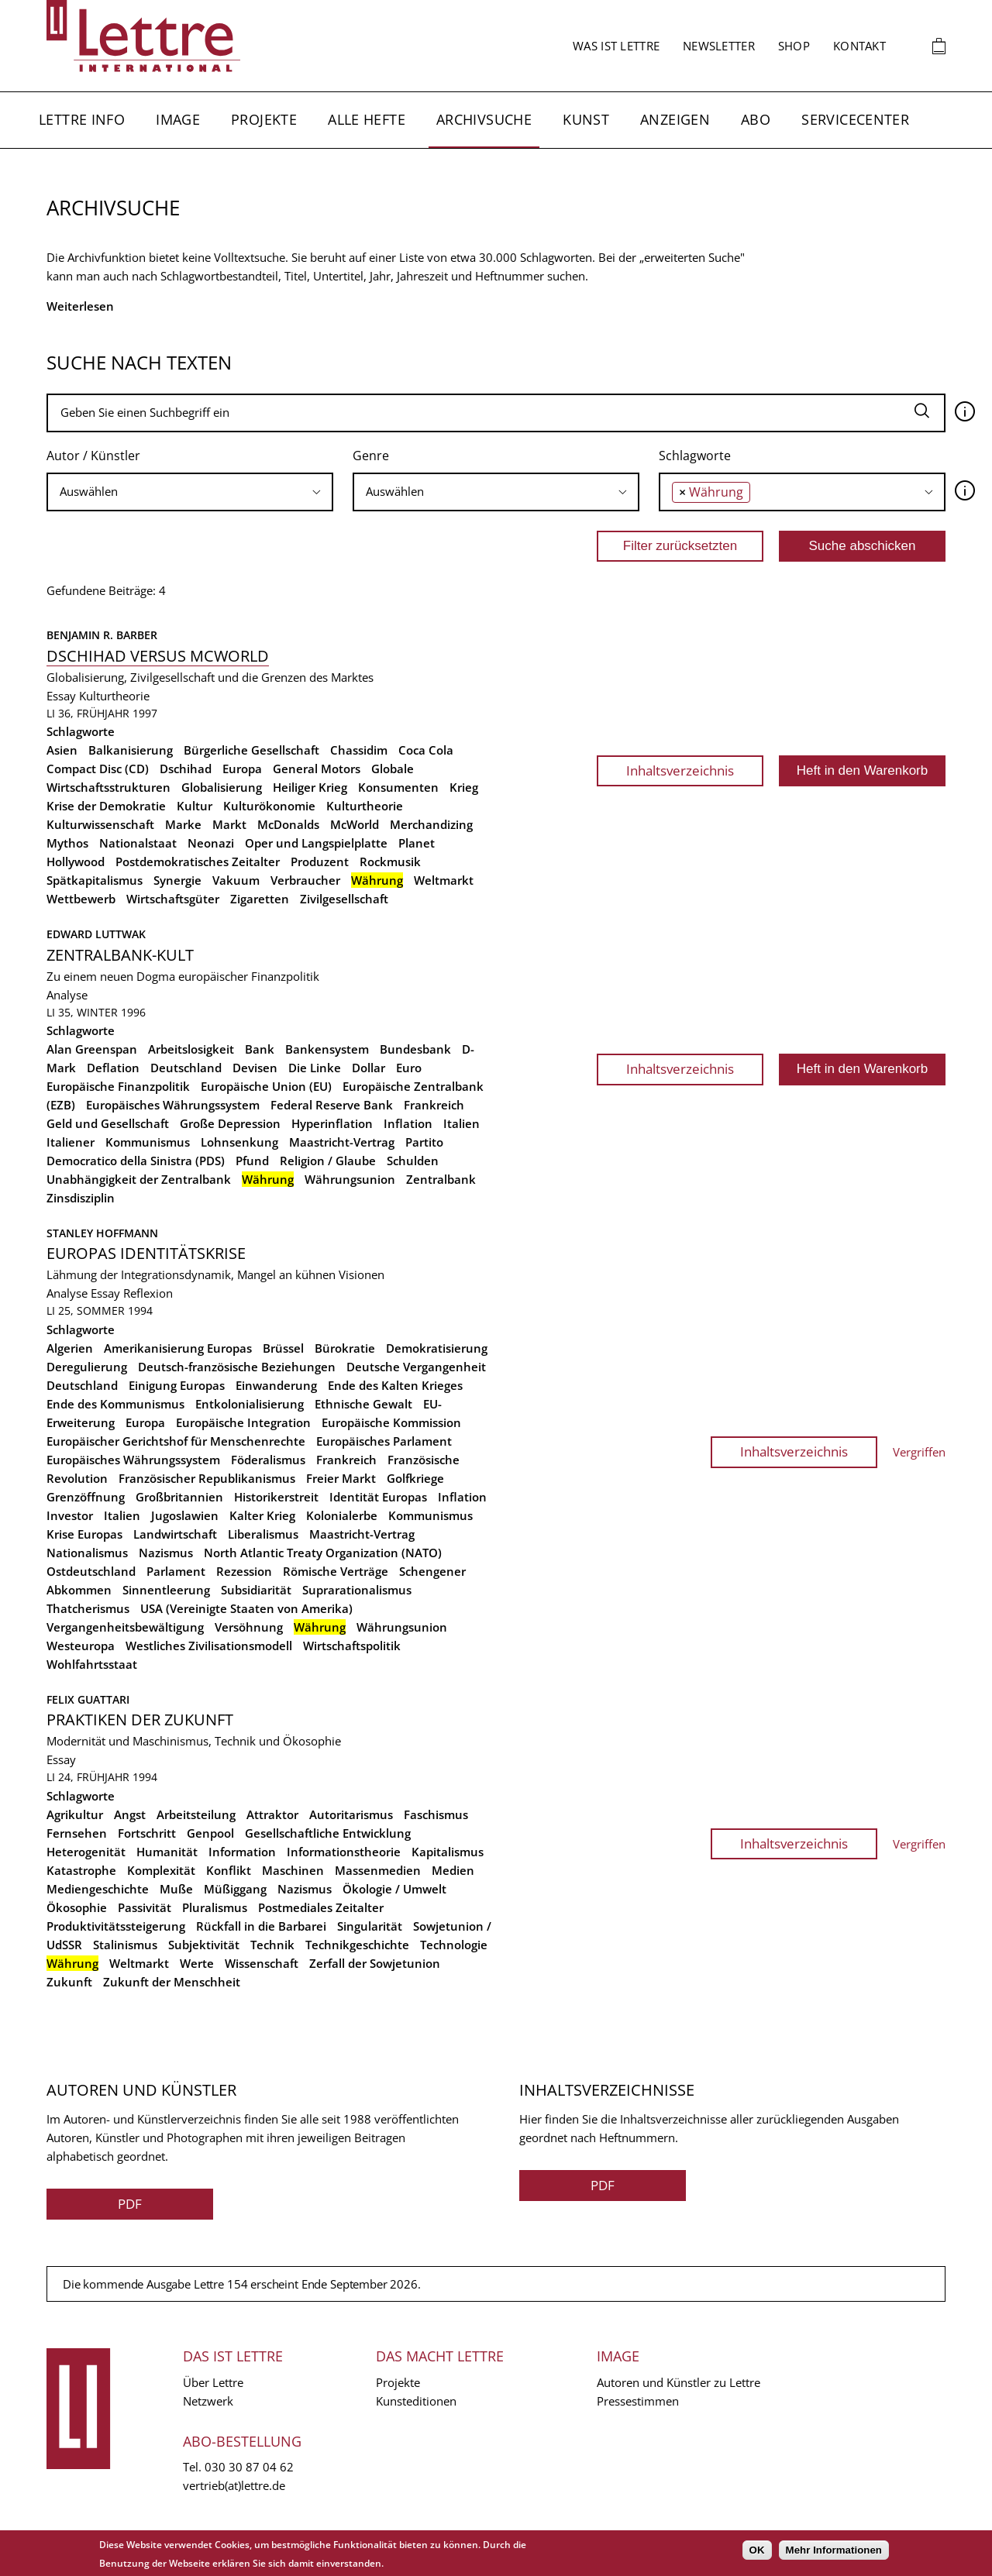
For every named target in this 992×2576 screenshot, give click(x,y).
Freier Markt (341, 1478)
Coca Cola (425, 750)
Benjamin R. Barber (101, 635)
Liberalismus (263, 1534)
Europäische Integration (243, 1422)
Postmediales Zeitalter (321, 1907)
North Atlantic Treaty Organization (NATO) (323, 1552)
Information (242, 1851)
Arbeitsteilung (196, 1814)
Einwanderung (276, 1385)
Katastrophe (81, 1870)
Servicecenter (855, 119)
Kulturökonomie (269, 805)
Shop (794, 45)
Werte (197, 1963)
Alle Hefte (366, 119)
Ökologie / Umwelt (394, 1889)
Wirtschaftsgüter (172, 898)
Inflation (408, 1123)
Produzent (320, 861)
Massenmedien (378, 1870)
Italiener (70, 1142)
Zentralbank (441, 1179)
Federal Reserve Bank (331, 1105)
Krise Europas (84, 1534)
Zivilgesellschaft (344, 898)
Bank (259, 1049)
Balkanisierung (130, 750)
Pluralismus (214, 1907)
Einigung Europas (177, 1385)
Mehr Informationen (834, 2550)
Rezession (244, 1571)
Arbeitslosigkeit (191, 1049)
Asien (62, 750)
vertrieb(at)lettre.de (234, 2485)
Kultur (194, 805)
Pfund (252, 1160)
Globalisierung (221, 787)
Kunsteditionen (416, 2401)
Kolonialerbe (341, 1515)
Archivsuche (484, 119)
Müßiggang (235, 1889)
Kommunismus (147, 1142)
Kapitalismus (448, 1851)
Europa (242, 768)
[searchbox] (190, 491)
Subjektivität (203, 1944)
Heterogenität (86, 1851)
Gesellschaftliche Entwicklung (328, 1833)
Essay (61, 695)
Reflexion (148, 1293)
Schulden (413, 1160)
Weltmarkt (444, 880)
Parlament (175, 1571)
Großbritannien (179, 1497)
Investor (69, 1515)
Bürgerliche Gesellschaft (251, 750)
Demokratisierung (436, 1348)
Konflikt (228, 1870)
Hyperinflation (332, 1123)
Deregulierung (86, 1366)
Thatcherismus (87, 1608)
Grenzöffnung (85, 1497)
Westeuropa (80, 1645)
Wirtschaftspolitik (352, 1645)
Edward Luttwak (96, 934)
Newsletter (719, 45)
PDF (130, 2204)
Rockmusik (390, 861)
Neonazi (211, 843)
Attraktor (272, 1814)
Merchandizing (431, 824)
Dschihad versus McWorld (157, 655)
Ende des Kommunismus (115, 1404)
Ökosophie (76, 1907)
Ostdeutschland (91, 1571)
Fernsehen (76, 1833)
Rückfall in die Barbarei (261, 1926)
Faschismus (436, 1814)
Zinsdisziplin (80, 1197)
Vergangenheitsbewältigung (125, 1627)
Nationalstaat (138, 843)
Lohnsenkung (239, 1142)
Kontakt (859, 45)
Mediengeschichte (97, 1889)
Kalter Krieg (262, 1515)
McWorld (354, 824)
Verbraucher (305, 880)
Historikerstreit (276, 1497)
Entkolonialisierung (249, 1404)
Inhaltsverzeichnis (680, 770)
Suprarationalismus (357, 1590)
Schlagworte (695, 455)
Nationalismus (87, 1552)
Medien (453, 1870)
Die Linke (314, 1067)
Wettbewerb (80, 898)
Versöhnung (249, 1627)
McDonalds (288, 824)
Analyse (67, 995)
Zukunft (69, 1982)
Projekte (264, 119)
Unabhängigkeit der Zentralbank (138, 1179)
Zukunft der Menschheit (171, 1982)
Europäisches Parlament (384, 1441)
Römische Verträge (335, 1571)
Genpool (210, 1833)
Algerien (69, 1348)
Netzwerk (208, 2401)
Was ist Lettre (616, 45)
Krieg (464, 787)
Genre (371, 455)
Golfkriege (415, 1478)
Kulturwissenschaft (100, 824)
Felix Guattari (87, 1699)
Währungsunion (350, 1179)
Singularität (369, 1926)
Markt (229, 824)
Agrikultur (74, 1814)
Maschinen (293, 1870)
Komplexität (161, 1870)
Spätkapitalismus (94, 880)
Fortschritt (147, 1833)
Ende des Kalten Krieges (395, 1385)
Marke (183, 824)
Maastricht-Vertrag (341, 1142)
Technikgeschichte (357, 1944)
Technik (272, 1944)
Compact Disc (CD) (97, 768)
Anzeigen (675, 119)
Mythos (67, 843)
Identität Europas (378, 1497)
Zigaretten (259, 898)
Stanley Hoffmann (102, 1233)
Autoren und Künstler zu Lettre (678, 2382)
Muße (176, 1889)
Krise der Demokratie (106, 805)
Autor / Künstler (93, 455)
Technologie (453, 1944)
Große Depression (230, 1123)
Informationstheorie (344, 1851)
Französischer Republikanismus (207, 1478)
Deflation (113, 1067)
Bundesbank (415, 1049)
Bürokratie (345, 1348)
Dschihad (186, 768)
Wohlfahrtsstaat (91, 1664)
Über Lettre (213, 2382)
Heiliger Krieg (310, 787)
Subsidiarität (256, 1590)
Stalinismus (125, 1944)
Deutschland (186, 1067)
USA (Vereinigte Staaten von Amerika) (246, 1608)
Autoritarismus (351, 1814)
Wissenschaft (261, 1963)
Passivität (144, 1907)
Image (178, 119)
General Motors (316, 768)
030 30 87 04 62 (249, 2467)
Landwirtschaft (175, 1534)
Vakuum (236, 880)
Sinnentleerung (166, 1590)
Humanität (167, 1851)
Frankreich (434, 1105)
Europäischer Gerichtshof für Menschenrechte (175, 1441)
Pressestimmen (638, 2401)
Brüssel (283, 1348)
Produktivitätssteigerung (115, 1926)
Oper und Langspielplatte (316, 843)
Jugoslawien (185, 1515)
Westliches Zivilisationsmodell (209, 1645)
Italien (461, 1123)
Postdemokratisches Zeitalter (197, 861)
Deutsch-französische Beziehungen (237, 1366)
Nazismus (166, 1552)
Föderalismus (268, 1459)
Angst (130, 1814)
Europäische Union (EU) (266, 1086)
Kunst (586, 119)
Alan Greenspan (91, 1049)
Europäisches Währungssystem (173, 1105)
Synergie (177, 880)
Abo (755, 119)
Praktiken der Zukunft (139, 1719)
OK (757, 2550)
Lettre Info (82, 119)
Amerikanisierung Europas (178, 1348)
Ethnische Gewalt (363, 1404)
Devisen (254, 1067)
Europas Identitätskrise (146, 1253)
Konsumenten (398, 787)
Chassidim (359, 750)
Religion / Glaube (328, 1160)
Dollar (368, 1067)
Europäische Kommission (391, 1422)
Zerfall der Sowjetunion (374, 1963)
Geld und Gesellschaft (107, 1123)
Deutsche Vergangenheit (416, 1366)
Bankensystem (327, 1049)
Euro (409, 1067)
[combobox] (189, 492)
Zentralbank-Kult (120, 954)
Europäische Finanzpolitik (118, 1086)
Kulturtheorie (114, 695)
